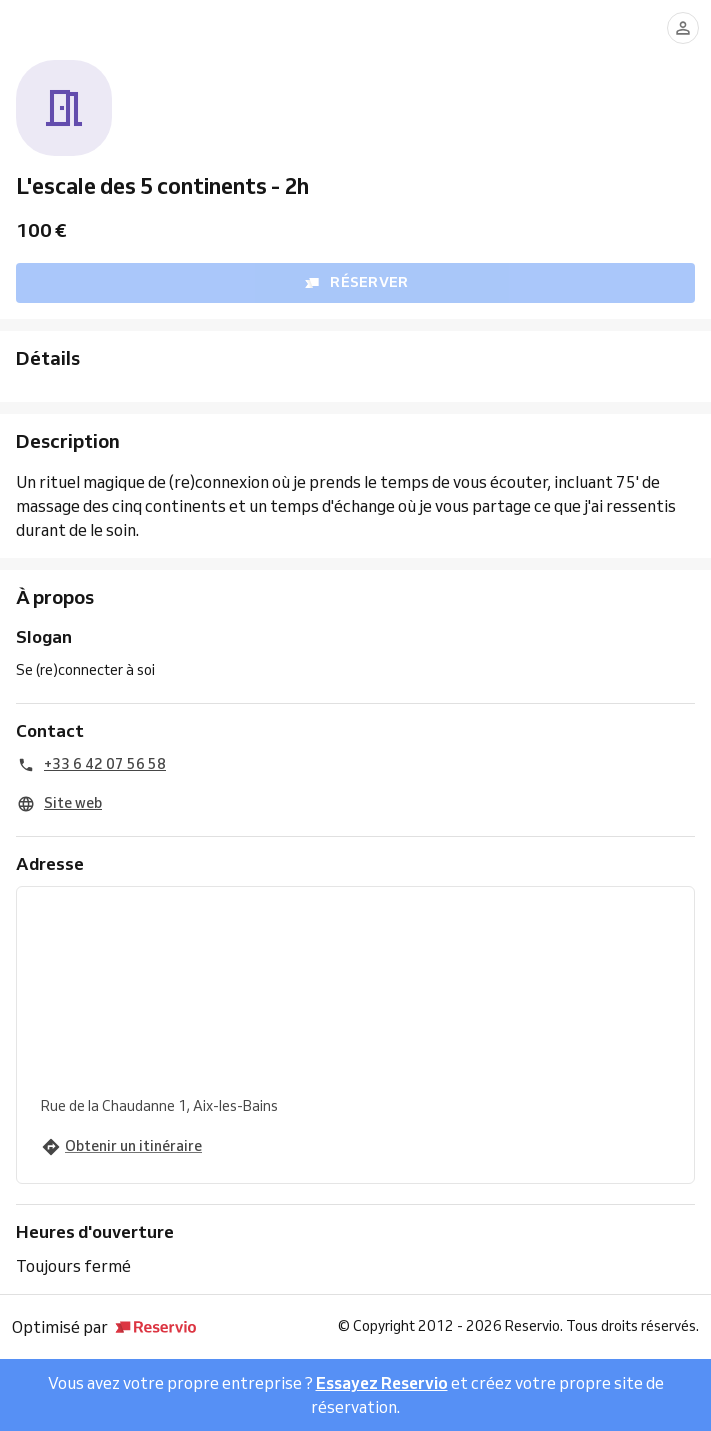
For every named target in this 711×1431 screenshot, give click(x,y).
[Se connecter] (683, 28)
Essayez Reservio (382, 1383)
